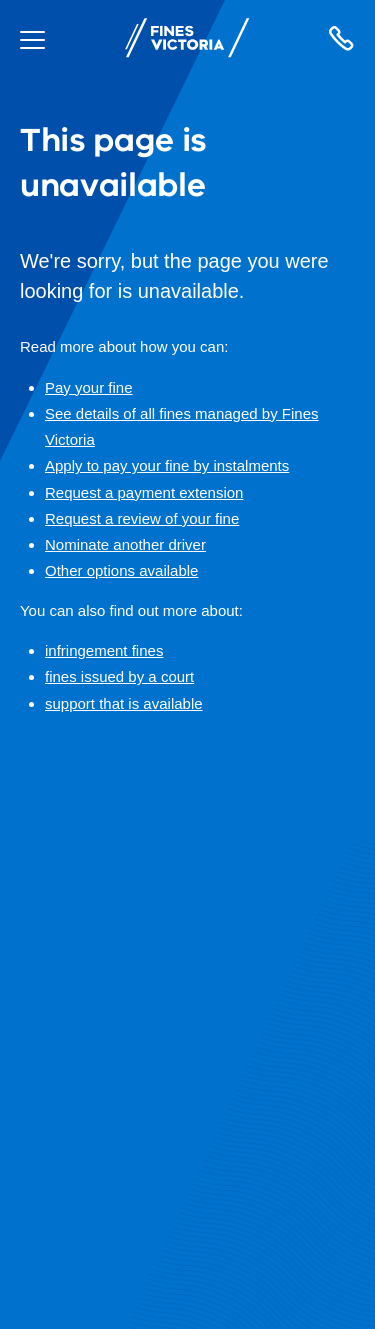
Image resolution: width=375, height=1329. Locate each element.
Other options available (121, 570)
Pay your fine (89, 387)
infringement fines (104, 650)
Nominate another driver (125, 544)
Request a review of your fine (142, 518)
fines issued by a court (119, 676)
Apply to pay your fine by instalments (167, 465)
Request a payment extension (144, 492)
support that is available (124, 703)
